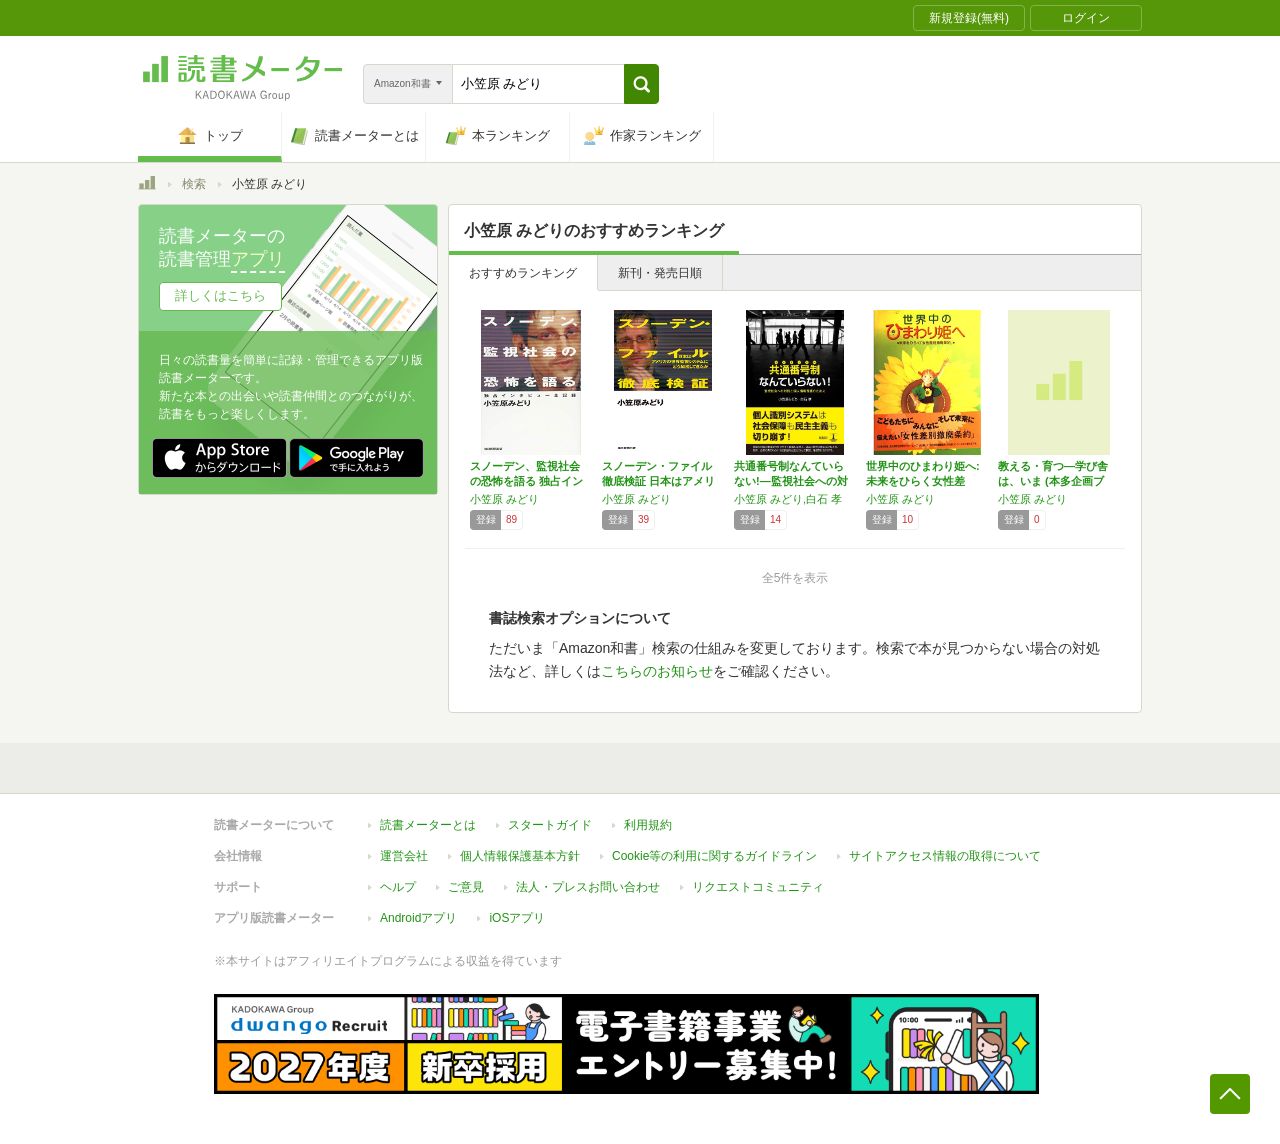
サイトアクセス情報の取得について (945, 856)
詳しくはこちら (220, 295)
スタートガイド (550, 825)
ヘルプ (398, 887)
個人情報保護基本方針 (520, 856)
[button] (641, 84)
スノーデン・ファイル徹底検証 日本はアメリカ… (658, 481)
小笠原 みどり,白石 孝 (788, 499)
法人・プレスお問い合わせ (588, 887)
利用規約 (648, 825)
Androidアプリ (418, 918)
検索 (194, 184)
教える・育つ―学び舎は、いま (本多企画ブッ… (1053, 481)
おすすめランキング (523, 273)
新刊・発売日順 (660, 273)
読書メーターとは (428, 825)
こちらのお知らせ (657, 671)
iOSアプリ (517, 918)
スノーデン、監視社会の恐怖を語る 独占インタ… (526, 481)
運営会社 (404, 856)
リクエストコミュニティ (758, 887)
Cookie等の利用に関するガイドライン (714, 856)
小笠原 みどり (504, 499)
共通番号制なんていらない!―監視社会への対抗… (791, 481)
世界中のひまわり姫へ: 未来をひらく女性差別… (923, 481)
